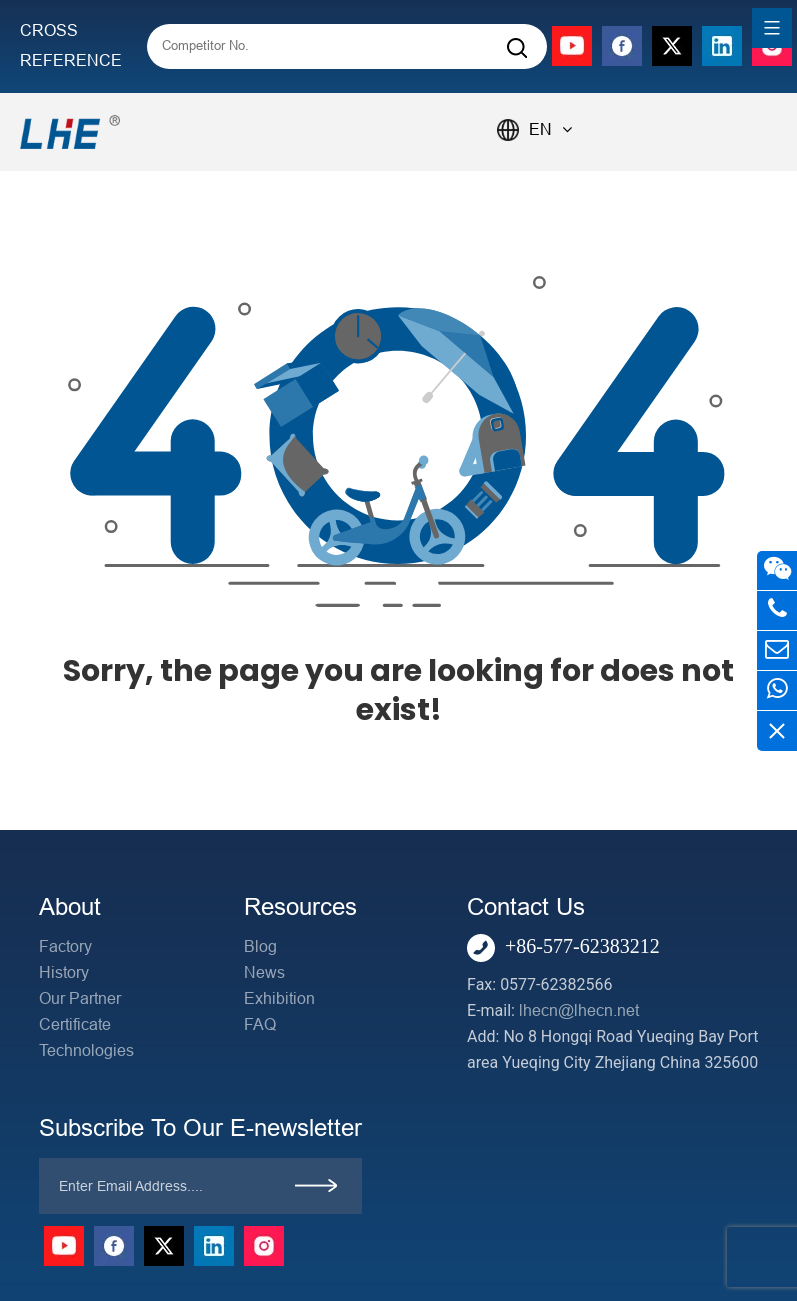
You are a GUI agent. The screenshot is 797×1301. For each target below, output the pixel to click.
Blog (260, 946)
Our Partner (80, 998)
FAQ (260, 1024)
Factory (65, 946)
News (264, 972)
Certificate (75, 1024)
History (64, 972)
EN (550, 129)
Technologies (86, 1050)
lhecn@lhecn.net (579, 1010)
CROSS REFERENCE (71, 45)
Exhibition (279, 998)
